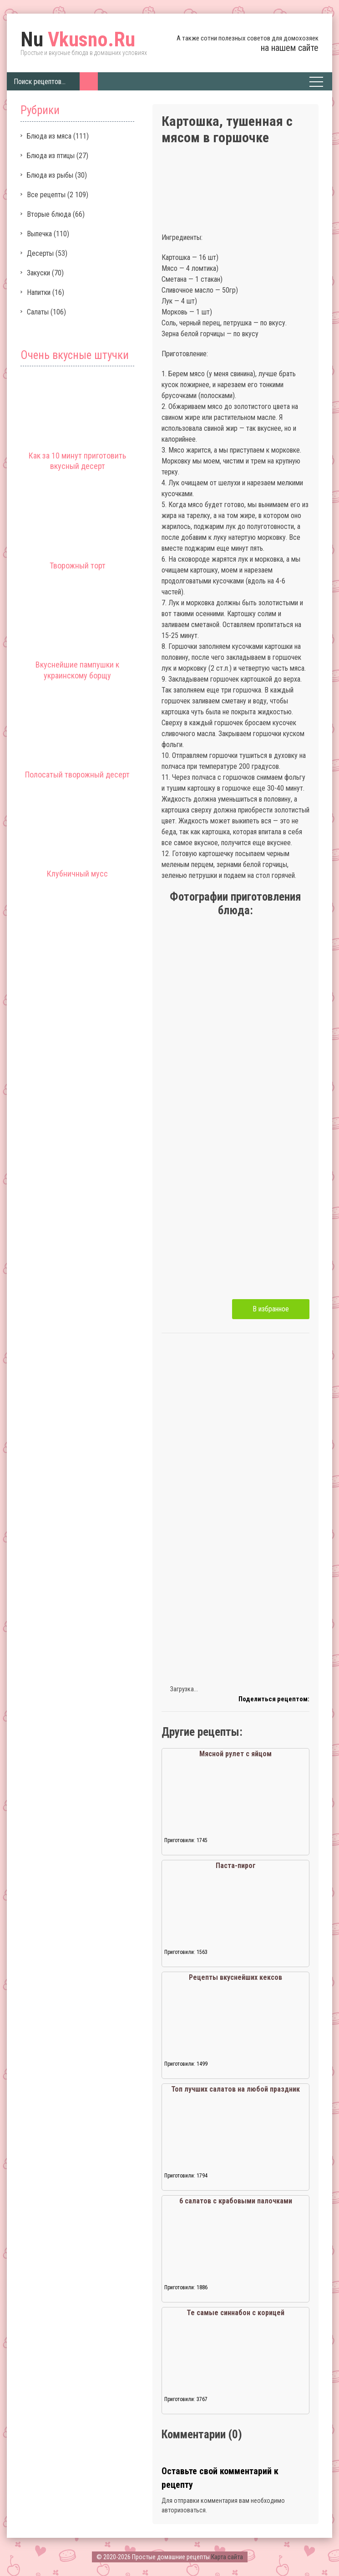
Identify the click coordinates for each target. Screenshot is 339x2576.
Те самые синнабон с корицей (235, 2312)
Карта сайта (227, 2557)
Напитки (39, 292)
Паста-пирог (236, 1865)
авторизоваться (184, 2510)
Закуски (38, 273)
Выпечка (39, 233)
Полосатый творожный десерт (77, 774)
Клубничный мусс (77, 873)
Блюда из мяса (49, 136)
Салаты (38, 312)
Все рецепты (46, 194)
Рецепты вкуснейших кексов (235, 1977)
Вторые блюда (49, 214)
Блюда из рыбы (50, 175)
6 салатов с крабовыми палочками (235, 2201)
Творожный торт (78, 565)
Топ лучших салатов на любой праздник (235, 2089)
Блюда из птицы (51, 155)
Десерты (40, 253)
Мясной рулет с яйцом (235, 1753)
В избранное (271, 1309)
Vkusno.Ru (77, 40)
